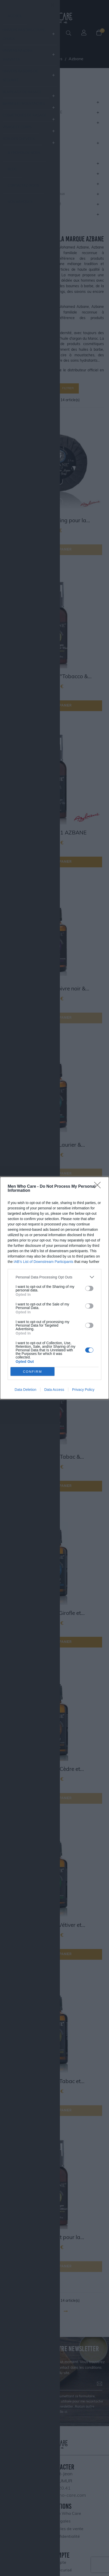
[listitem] (54, 1277)
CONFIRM (32, 1372)
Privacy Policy (83, 1390)
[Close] (99, 1187)
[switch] (89, 1288)
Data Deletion (25, 1390)
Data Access (54, 1390)
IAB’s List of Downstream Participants (43, 1262)
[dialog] (54, 1288)
